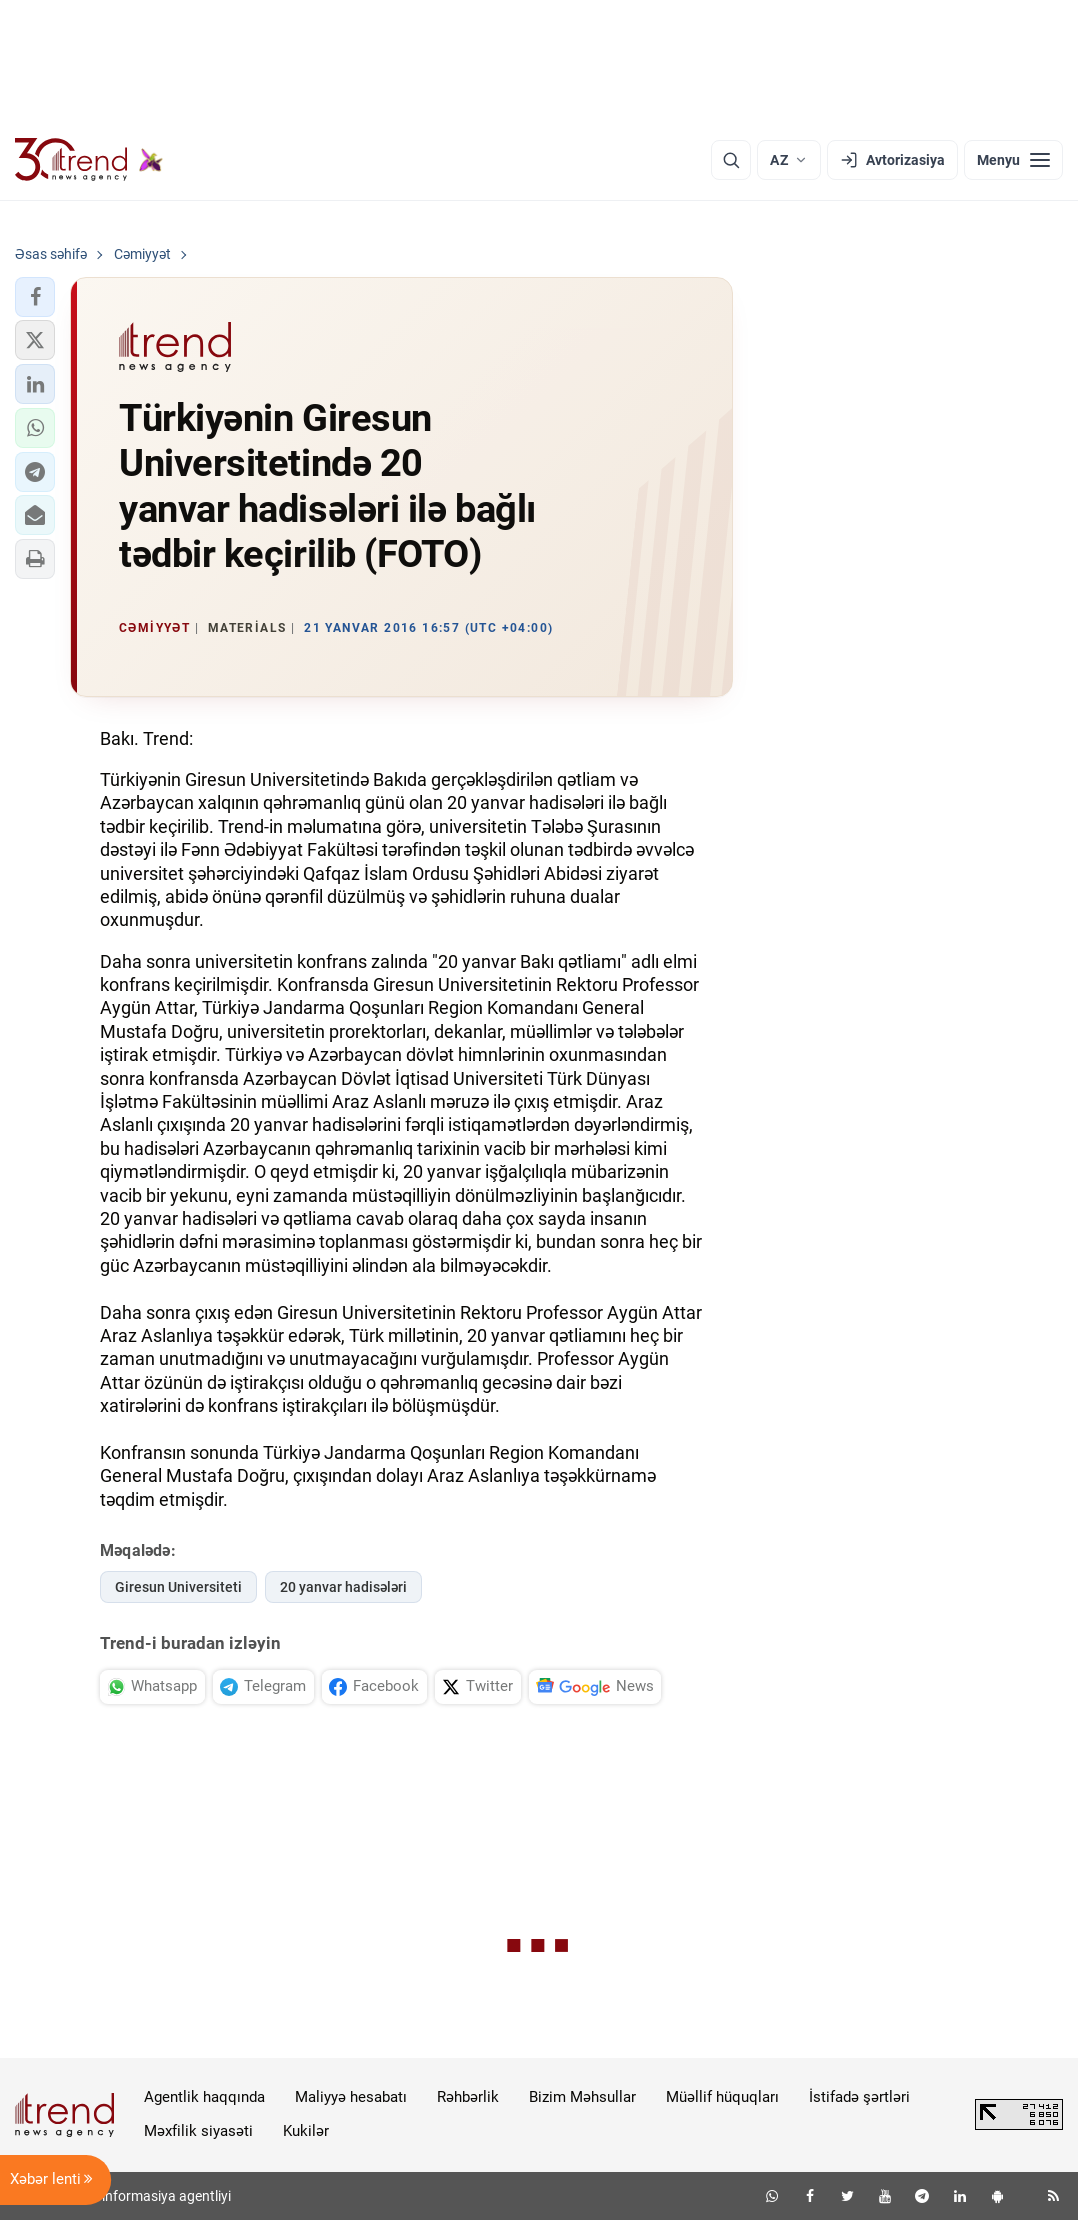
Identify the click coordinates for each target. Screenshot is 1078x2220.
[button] (35, 297)
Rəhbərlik (468, 2097)
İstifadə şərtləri (859, 2097)
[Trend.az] (89, 160)
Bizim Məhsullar (582, 2097)
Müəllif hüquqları (722, 2097)
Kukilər (306, 2131)
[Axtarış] (731, 160)
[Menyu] (1013, 160)
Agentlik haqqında (204, 2097)
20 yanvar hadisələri (343, 1587)
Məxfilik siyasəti (198, 2131)
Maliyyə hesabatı (351, 2097)
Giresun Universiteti (178, 1587)
